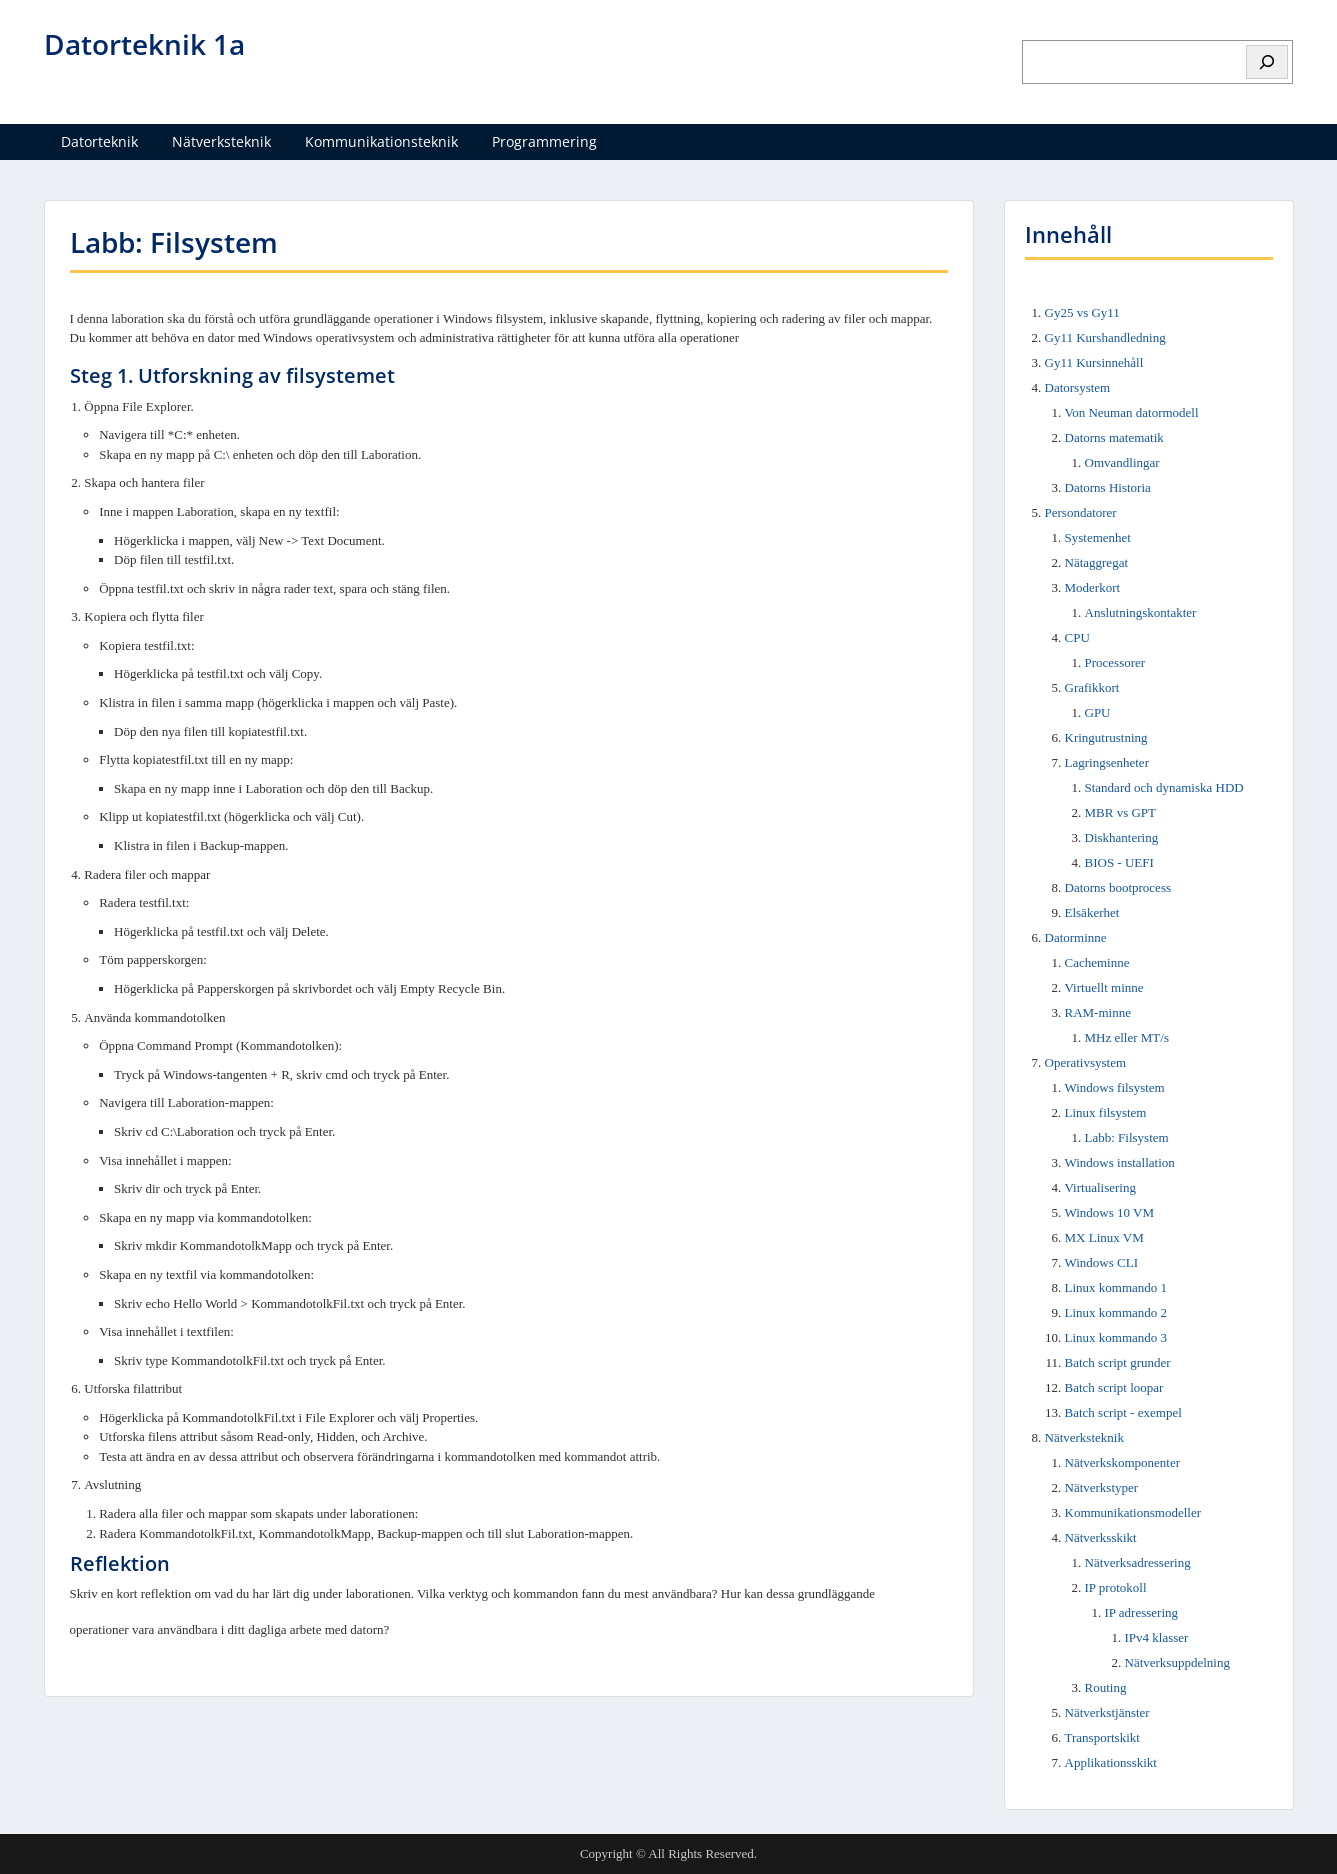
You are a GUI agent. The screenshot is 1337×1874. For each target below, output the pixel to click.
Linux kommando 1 (1116, 1287)
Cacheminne (1097, 962)
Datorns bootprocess (1118, 887)
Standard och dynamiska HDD (1164, 787)
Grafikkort (1092, 687)
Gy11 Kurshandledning (1105, 337)
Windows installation (1120, 1162)
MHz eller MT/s (1127, 1037)
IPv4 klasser (1157, 1637)
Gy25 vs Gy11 (1082, 312)
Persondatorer (1081, 512)
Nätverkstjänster (1107, 1712)
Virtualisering (1100, 1187)
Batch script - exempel (1123, 1412)
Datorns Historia (1108, 487)
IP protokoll (1116, 1587)
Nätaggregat (1097, 562)
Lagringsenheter (1107, 762)
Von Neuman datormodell (1132, 412)
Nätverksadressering (1138, 1562)
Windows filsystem (1115, 1087)
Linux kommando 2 (1116, 1312)
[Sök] (1267, 62)
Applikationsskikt (1111, 1762)
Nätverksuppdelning (1177, 1662)
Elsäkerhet (1092, 912)
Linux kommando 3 (1116, 1337)
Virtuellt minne (1104, 987)
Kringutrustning (1106, 737)
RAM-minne (1098, 1012)
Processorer (1115, 662)
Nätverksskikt (1101, 1537)
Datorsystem (1078, 387)
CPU (1077, 637)
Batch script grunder (1118, 1362)
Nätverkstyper (1102, 1487)
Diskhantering (1122, 837)
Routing (1106, 1687)
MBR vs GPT (1121, 812)
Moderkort (1093, 587)
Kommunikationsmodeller (1133, 1512)
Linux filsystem (1106, 1112)
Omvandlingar (1122, 462)
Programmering (544, 141)
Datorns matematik (1114, 437)
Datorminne (1076, 937)
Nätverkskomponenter (1123, 1462)
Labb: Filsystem (1127, 1137)
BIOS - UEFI (1119, 862)
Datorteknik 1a (144, 44)
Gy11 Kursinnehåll (1094, 362)
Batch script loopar (1114, 1387)
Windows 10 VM (1110, 1212)
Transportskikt (1102, 1737)
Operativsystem (1086, 1062)
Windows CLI (1102, 1262)
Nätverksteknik (221, 141)
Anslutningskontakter (1141, 612)
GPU (1098, 712)
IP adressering (1142, 1612)
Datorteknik (99, 141)
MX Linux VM (1104, 1237)
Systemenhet (1098, 537)
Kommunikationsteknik (381, 141)
